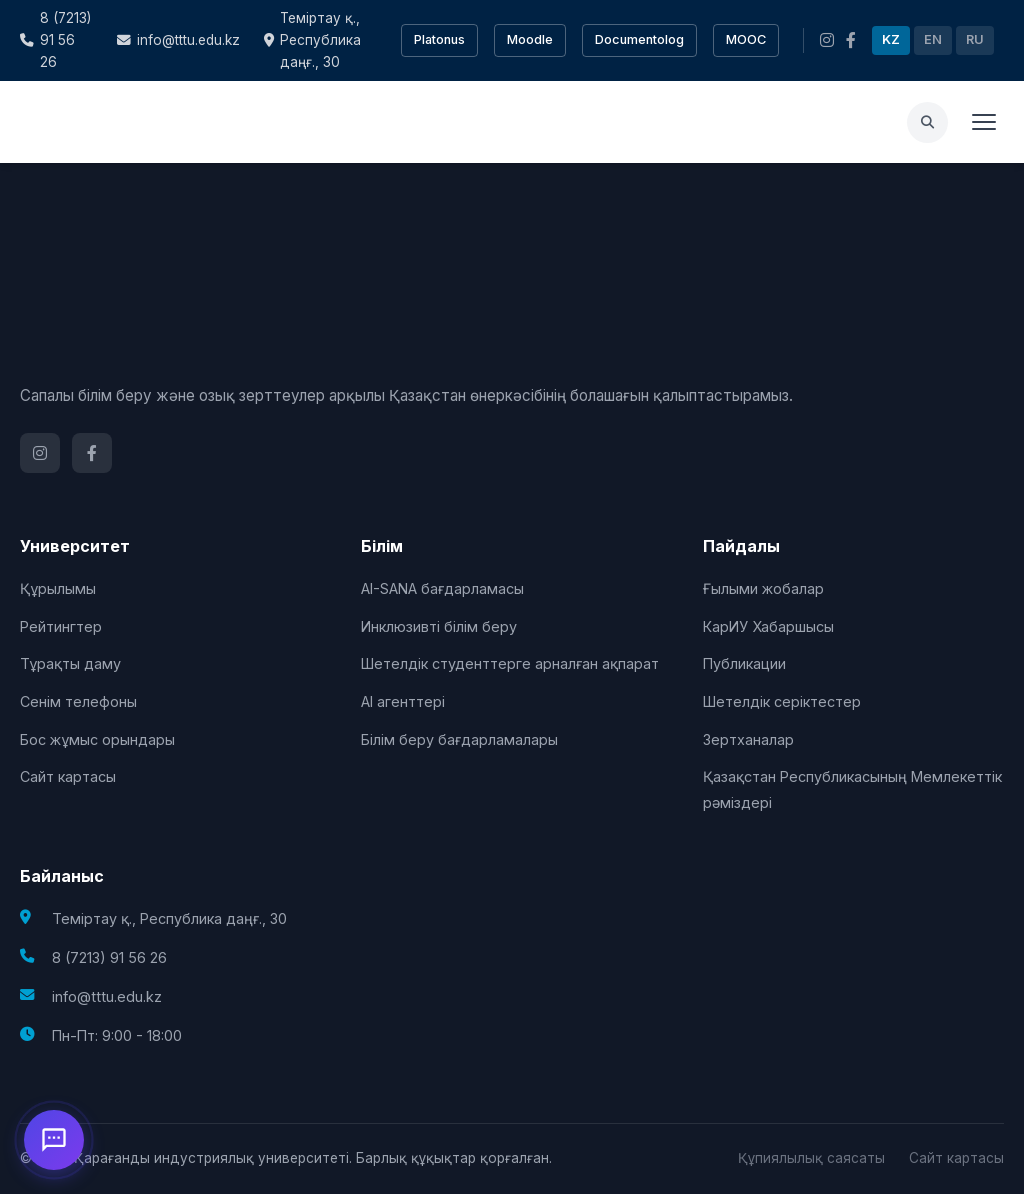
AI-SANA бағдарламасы (442, 588)
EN (933, 39)
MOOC (746, 39)
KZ (891, 39)
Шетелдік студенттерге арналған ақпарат (510, 663)
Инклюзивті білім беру (439, 626)
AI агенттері (403, 701)
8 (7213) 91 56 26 (55, 40)
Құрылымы (58, 588)
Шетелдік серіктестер (782, 701)
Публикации (744, 663)
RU (975, 39)
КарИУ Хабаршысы (768, 626)
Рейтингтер (61, 626)
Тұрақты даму (70, 663)
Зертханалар (748, 739)
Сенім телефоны (78, 701)
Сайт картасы (68, 776)
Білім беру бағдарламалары (459, 739)
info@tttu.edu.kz (178, 40)
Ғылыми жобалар (763, 588)
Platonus (439, 39)
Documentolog (639, 39)
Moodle (530, 39)
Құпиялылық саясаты (811, 1158)
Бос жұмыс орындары (97, 739)
